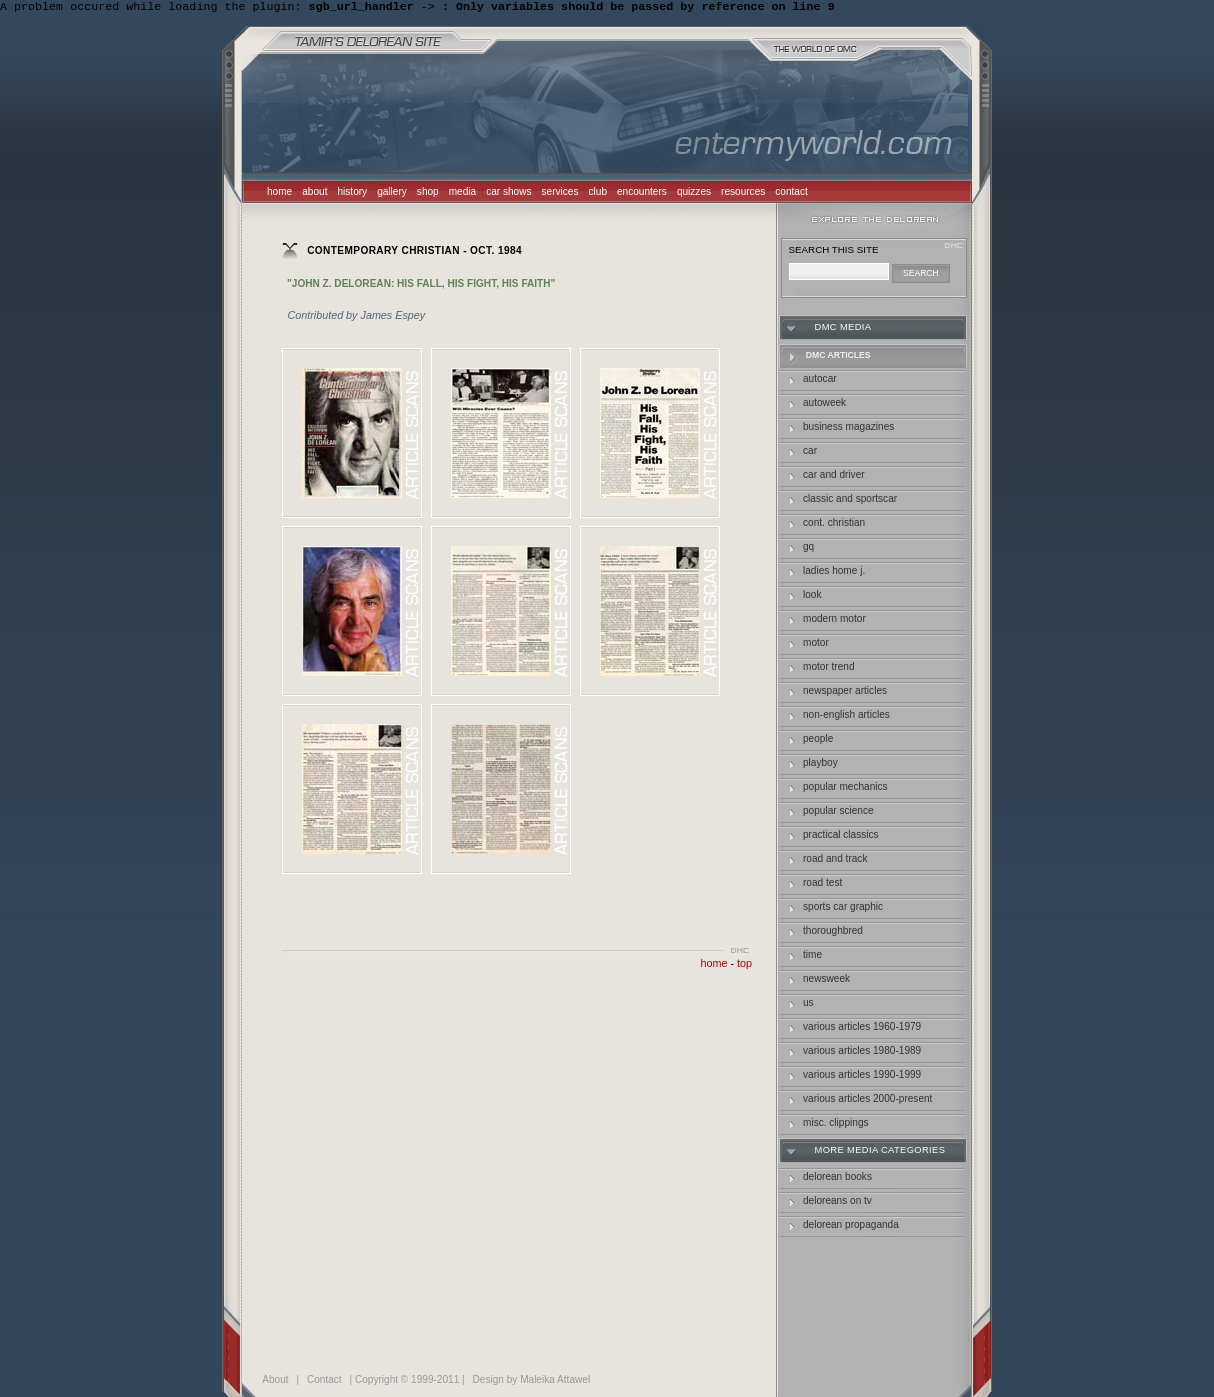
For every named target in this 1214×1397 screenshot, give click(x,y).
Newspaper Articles (845, 692)
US (808, 1004)
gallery (392, 193)
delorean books (837, 1178)
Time (812, 956)
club (598, 193)
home (279, 193)
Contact (324, 1381)
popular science (838, 812)
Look (812, 596)
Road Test (822, 884)
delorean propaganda (851, 1226)
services (560, 193)
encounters (642, 193)
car (810, 452)
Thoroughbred (833, 932)
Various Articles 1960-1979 (862, 1028)
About (275, 1381)
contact (791, 193)
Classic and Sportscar (850, 500)
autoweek (824, 404)
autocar (820, 380)
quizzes (694, 193)
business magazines (848, 428)
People (818, 740)
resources (743, 193)
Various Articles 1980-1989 (862, 1052)
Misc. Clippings (836, 1124)
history (352, 193)
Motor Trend (829, 668)
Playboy (820, 764)
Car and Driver (834, 476)
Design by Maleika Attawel (532, 1381)
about (314, 193)
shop (428, 193)
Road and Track (835, 860)
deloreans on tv (837, 1202)
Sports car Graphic (843, 908)
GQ (808, 548)
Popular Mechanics (845, 788)
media (462, 193)
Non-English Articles (846, 716)
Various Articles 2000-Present (867, 1100)
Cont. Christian (834, 524)
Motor (816, 644)
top (744, 965)
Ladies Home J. (834, 572)
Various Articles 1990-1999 (862, 1076)
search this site (834, 251)
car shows (508, 193)
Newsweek (826, 980)
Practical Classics (841, 836)
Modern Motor (834, 620)
